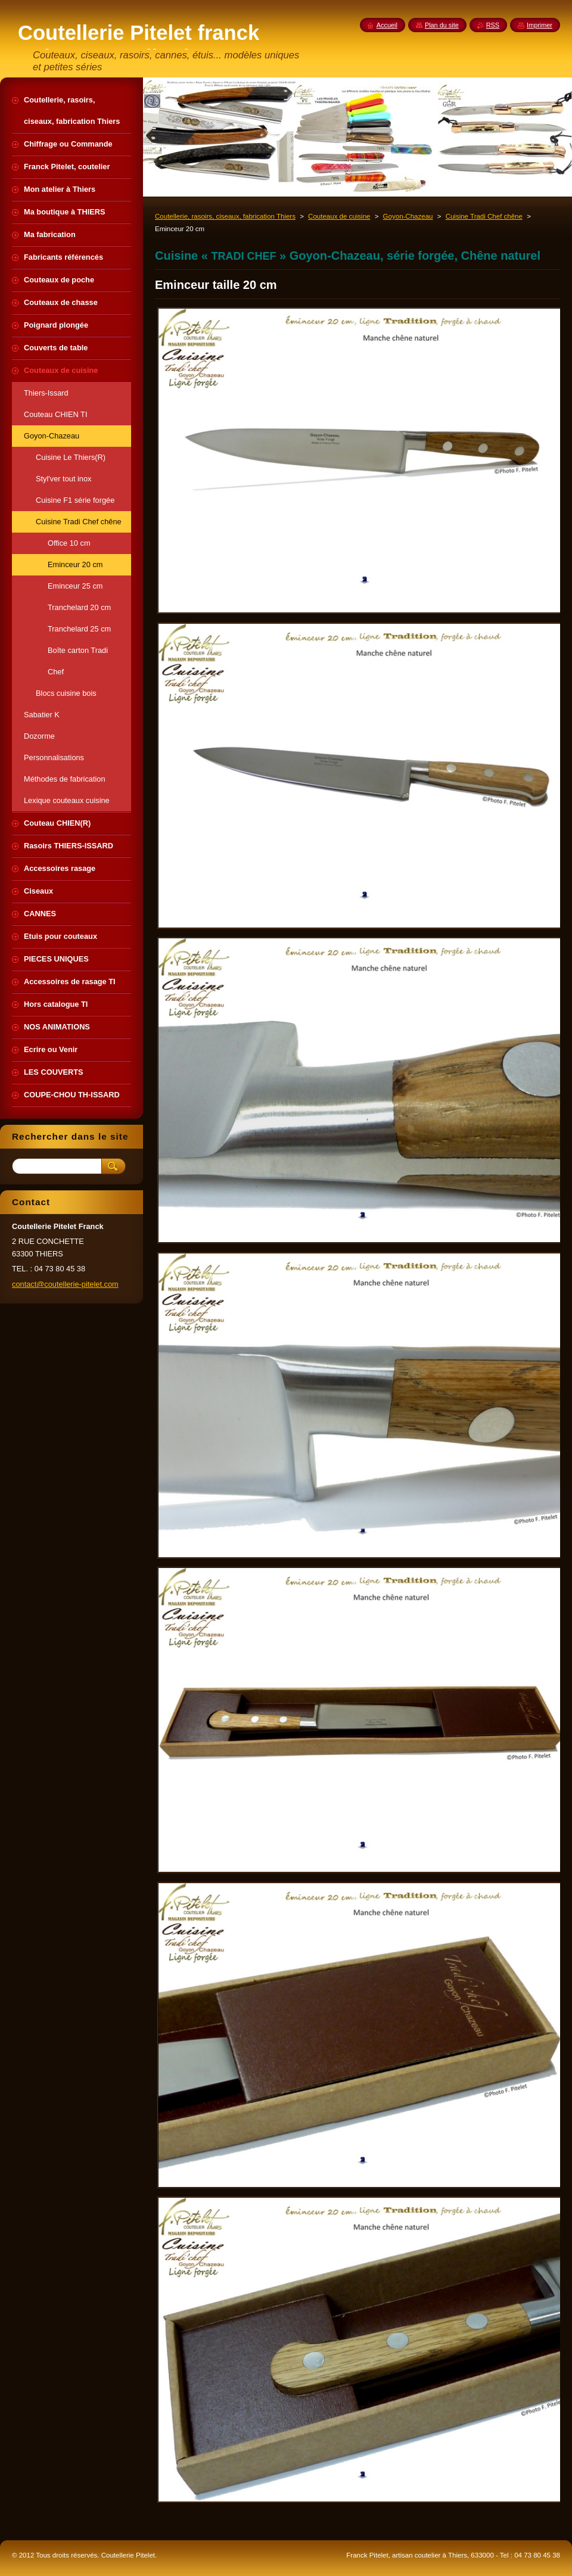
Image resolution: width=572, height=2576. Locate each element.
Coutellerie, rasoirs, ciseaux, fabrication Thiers (225, 216)
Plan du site (442, 25)
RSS (492, 25)
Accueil (387, 25)
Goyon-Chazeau (408, 216)
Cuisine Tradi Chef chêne (484, 216)
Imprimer (539, 25)
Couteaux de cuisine (339, 216)
